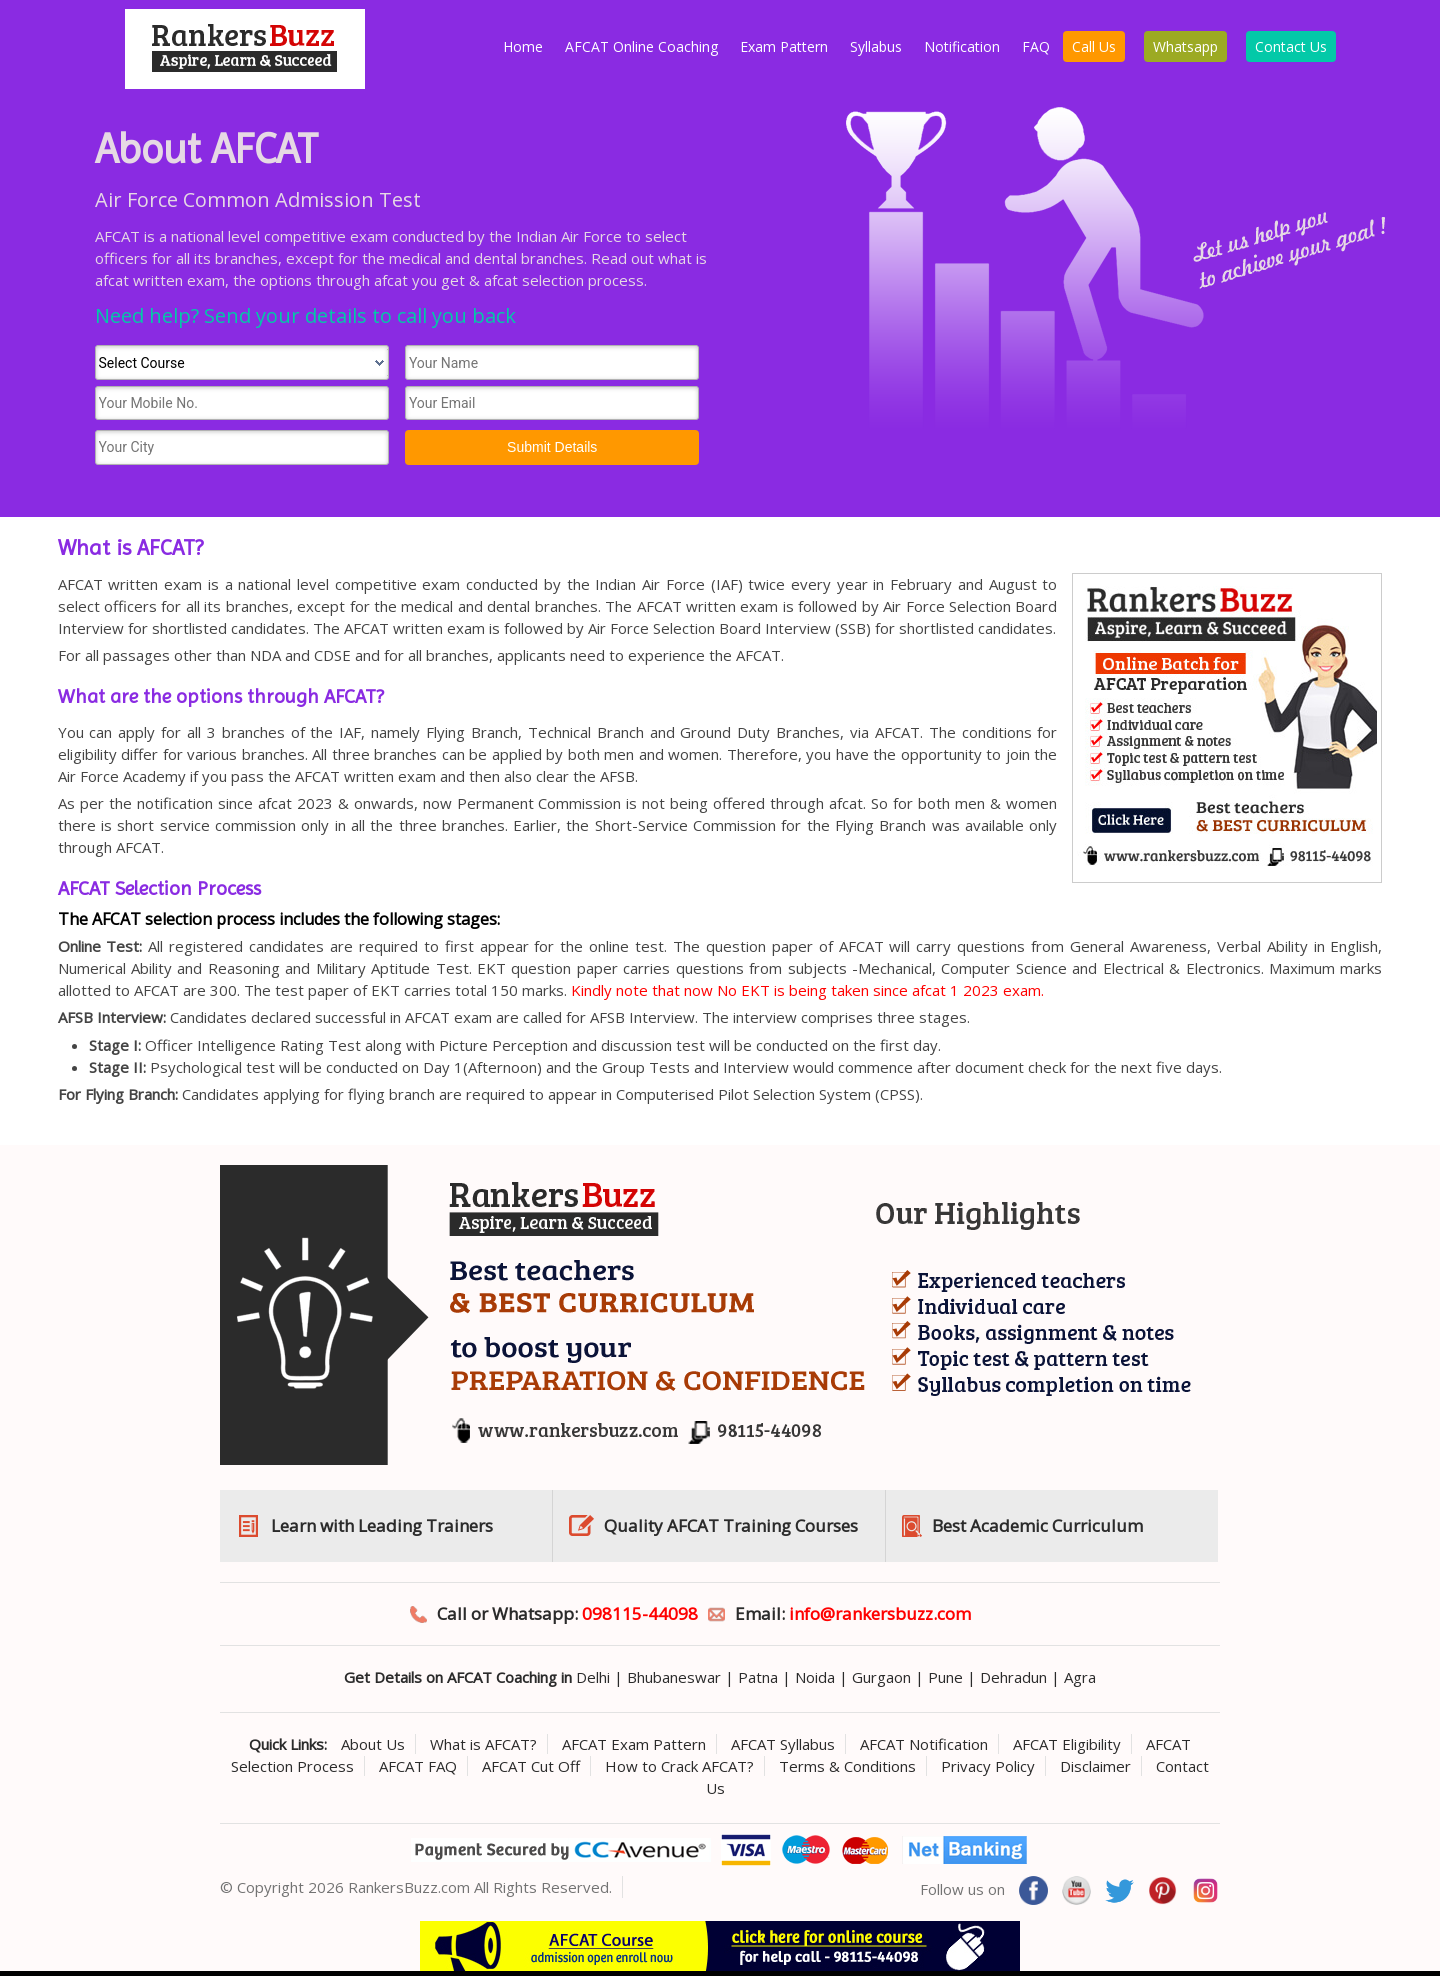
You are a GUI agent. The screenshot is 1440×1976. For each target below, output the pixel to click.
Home (523, 46)
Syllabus (876, 46)
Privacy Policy (988, 1766)
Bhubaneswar (674, 1677)
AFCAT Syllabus (783, 1744)
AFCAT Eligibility (1067, 1744)
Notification (962, 46)
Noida (815, 1677)
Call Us (1094, 46)
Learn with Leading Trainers (382, 1525)
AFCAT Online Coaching (641, 46)
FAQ (1036, 46)
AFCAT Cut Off (531, 1766)
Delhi (593, 1677)
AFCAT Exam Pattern (634, 1744)
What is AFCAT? (483, 1744)
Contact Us (1291, 46)
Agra (1080, 1677)
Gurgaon (881, 1677)
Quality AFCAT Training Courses (731, 1525)
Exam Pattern (784, 46)
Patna (758, 1677)
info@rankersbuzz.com (880, 1613)
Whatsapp (1185, 46)
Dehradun (1013, 1677)
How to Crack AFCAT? (679, 1766)
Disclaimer (1095, 1766)
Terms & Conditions (847, 1766)
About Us (373, 1744)
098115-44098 (640, 1613)
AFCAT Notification (924, 1744)
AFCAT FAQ (418, 1766)
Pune (945, 1677)
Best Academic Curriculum (1037, 1525)
